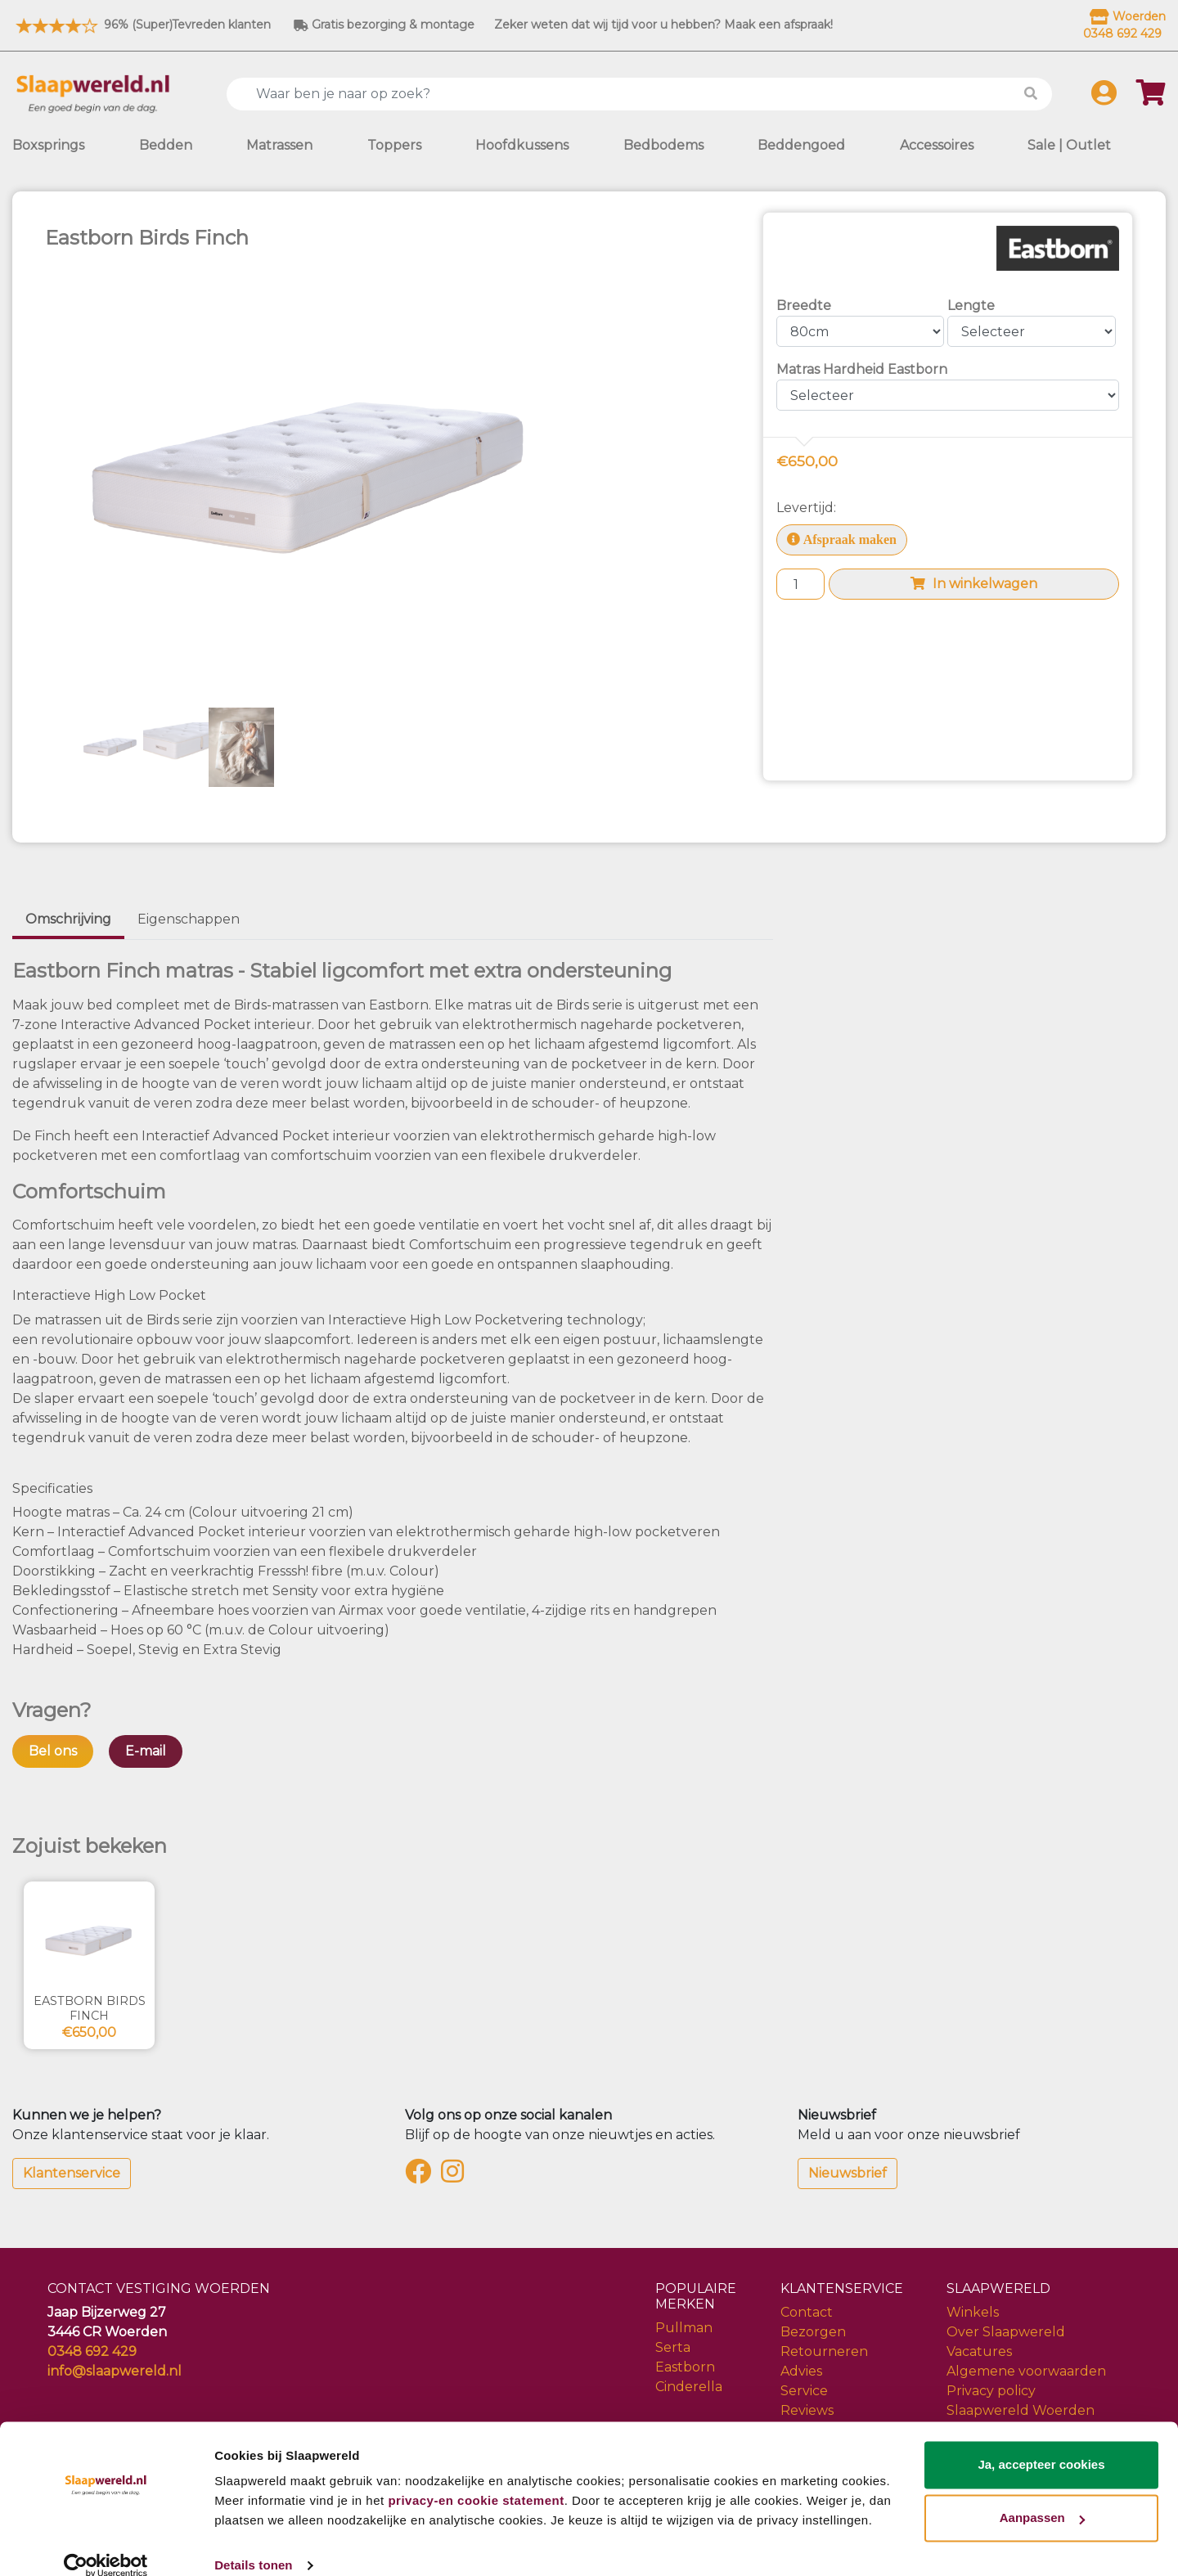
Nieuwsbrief (847, 2173)
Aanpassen (1042, 2496)
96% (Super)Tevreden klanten (141, 24)
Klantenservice (71, 2173)
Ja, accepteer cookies (1041, 2443)
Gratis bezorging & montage (384, 24)
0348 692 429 (92, 2351)
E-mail (145, 1751)
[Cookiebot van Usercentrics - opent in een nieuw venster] (106, 2544)
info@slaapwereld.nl (114, 2371)
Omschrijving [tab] (68, 919)
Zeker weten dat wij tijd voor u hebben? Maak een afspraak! (663, 24)
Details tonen (253, 2544)
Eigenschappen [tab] (188, 919)
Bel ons (53, 1751)
